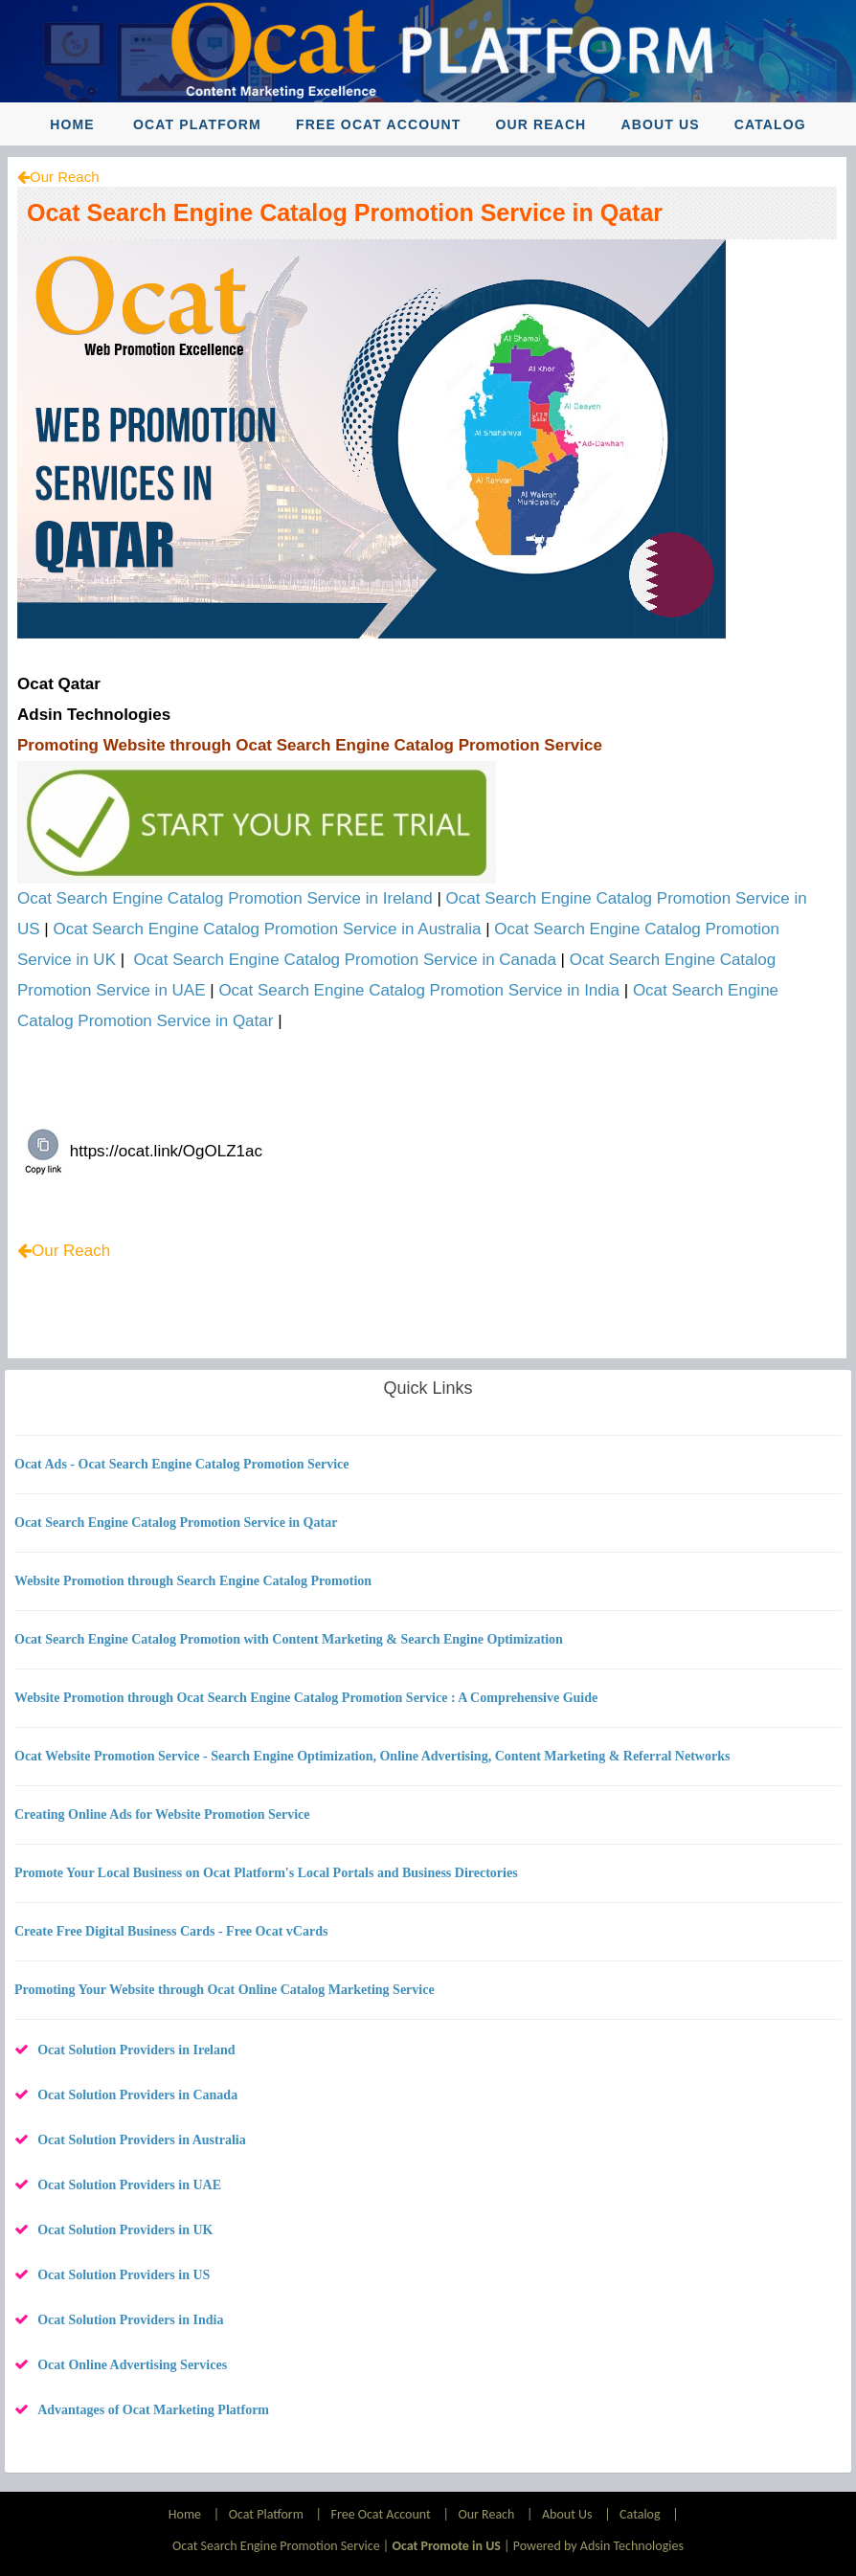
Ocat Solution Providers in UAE (129, 2185)
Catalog (770, 124)
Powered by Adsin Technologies (598, 2546)
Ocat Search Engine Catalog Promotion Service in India (418, 990)
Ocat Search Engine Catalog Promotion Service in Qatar (345, 212)
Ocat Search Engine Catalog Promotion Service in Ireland (225, 898)
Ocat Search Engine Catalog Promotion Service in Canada (345, 960)
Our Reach (540, 124)
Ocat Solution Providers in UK (125, 2230)
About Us (660, 124)
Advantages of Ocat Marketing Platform (153, 2410)
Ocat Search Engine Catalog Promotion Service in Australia (268, 929)
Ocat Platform (197, 124)
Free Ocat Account (378, 124)
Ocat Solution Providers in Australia (141, 2140)
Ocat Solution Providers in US (123, 2275)
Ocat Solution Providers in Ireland (136, 2050)
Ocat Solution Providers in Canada (137, 2095)
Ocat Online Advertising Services (132, 2365)
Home (72, 124)
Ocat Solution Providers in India (130, 2320)
